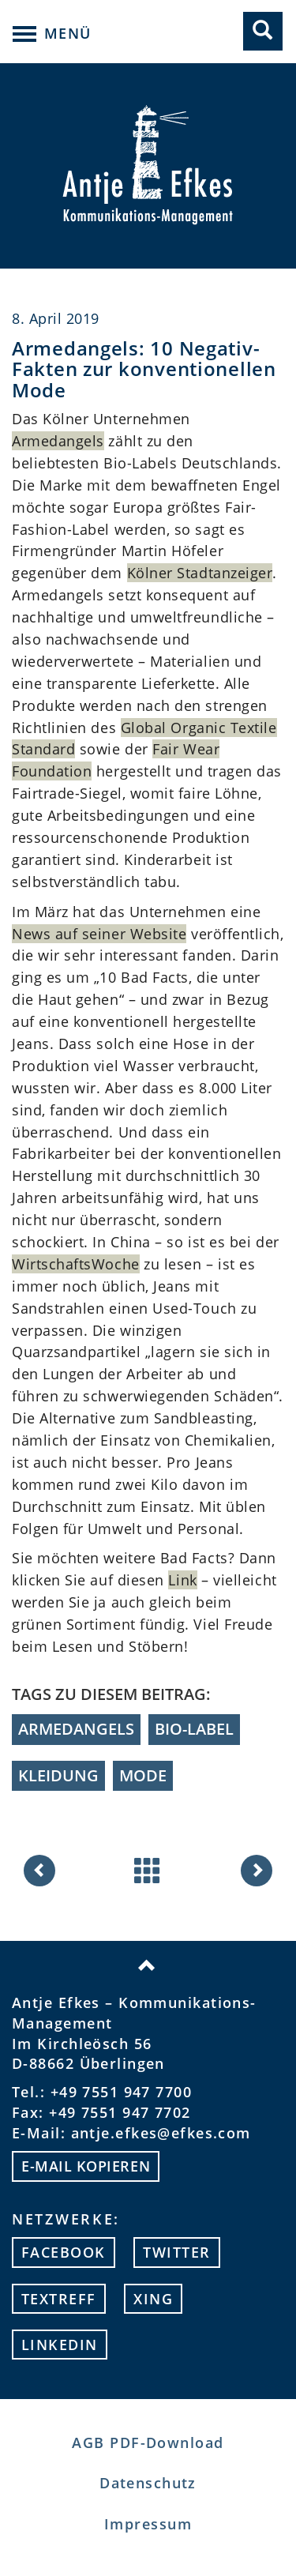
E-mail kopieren (85, 2166)
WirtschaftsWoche (76, 1263)
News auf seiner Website (99, 933)
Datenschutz (148, 2482)
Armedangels (58, 440)
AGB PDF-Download (147, 2442)
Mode (143, 1775)
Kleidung (58, 1775)
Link (182, 1579)
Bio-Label (194, 1728)
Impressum (148, 2523)
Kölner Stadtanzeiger (200, 572)
